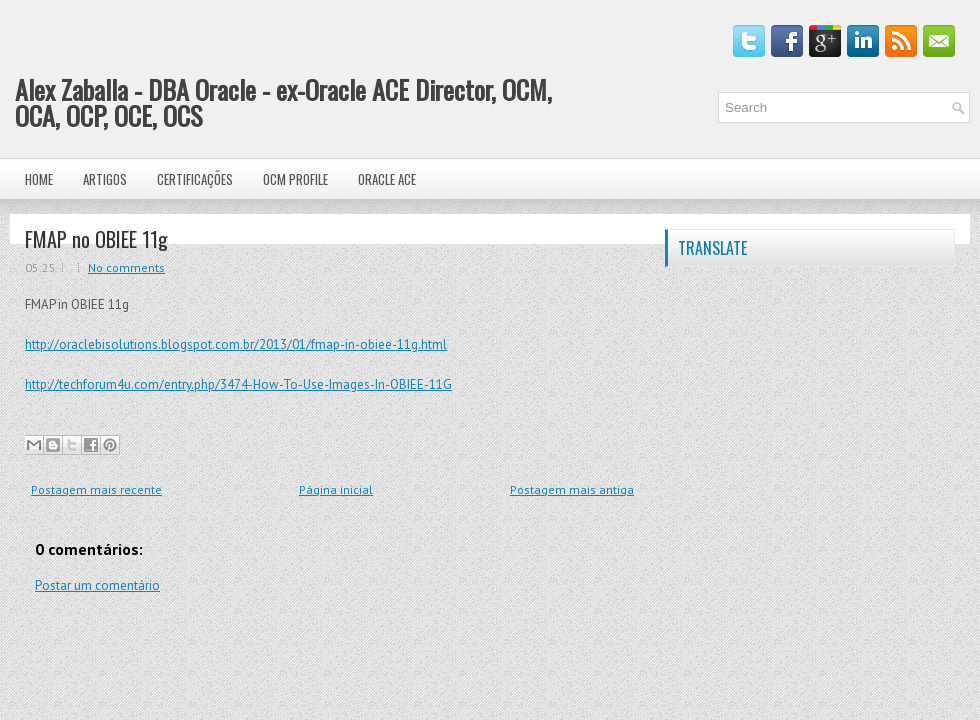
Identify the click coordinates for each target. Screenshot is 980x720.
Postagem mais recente (96, 489)
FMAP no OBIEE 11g (96, 239)
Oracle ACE (387, 179)
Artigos (105, 179)
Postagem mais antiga (572, 489)
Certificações (195, 179)
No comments (126, 267)
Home (39, 179)
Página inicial (336, 489)
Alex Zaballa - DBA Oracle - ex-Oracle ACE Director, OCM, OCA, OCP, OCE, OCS (283, 102)
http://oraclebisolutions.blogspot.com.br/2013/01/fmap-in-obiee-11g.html (236, 344)
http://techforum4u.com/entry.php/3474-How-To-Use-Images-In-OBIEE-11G (238, 384)
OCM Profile (295, 179)
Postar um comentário (97, 585)
